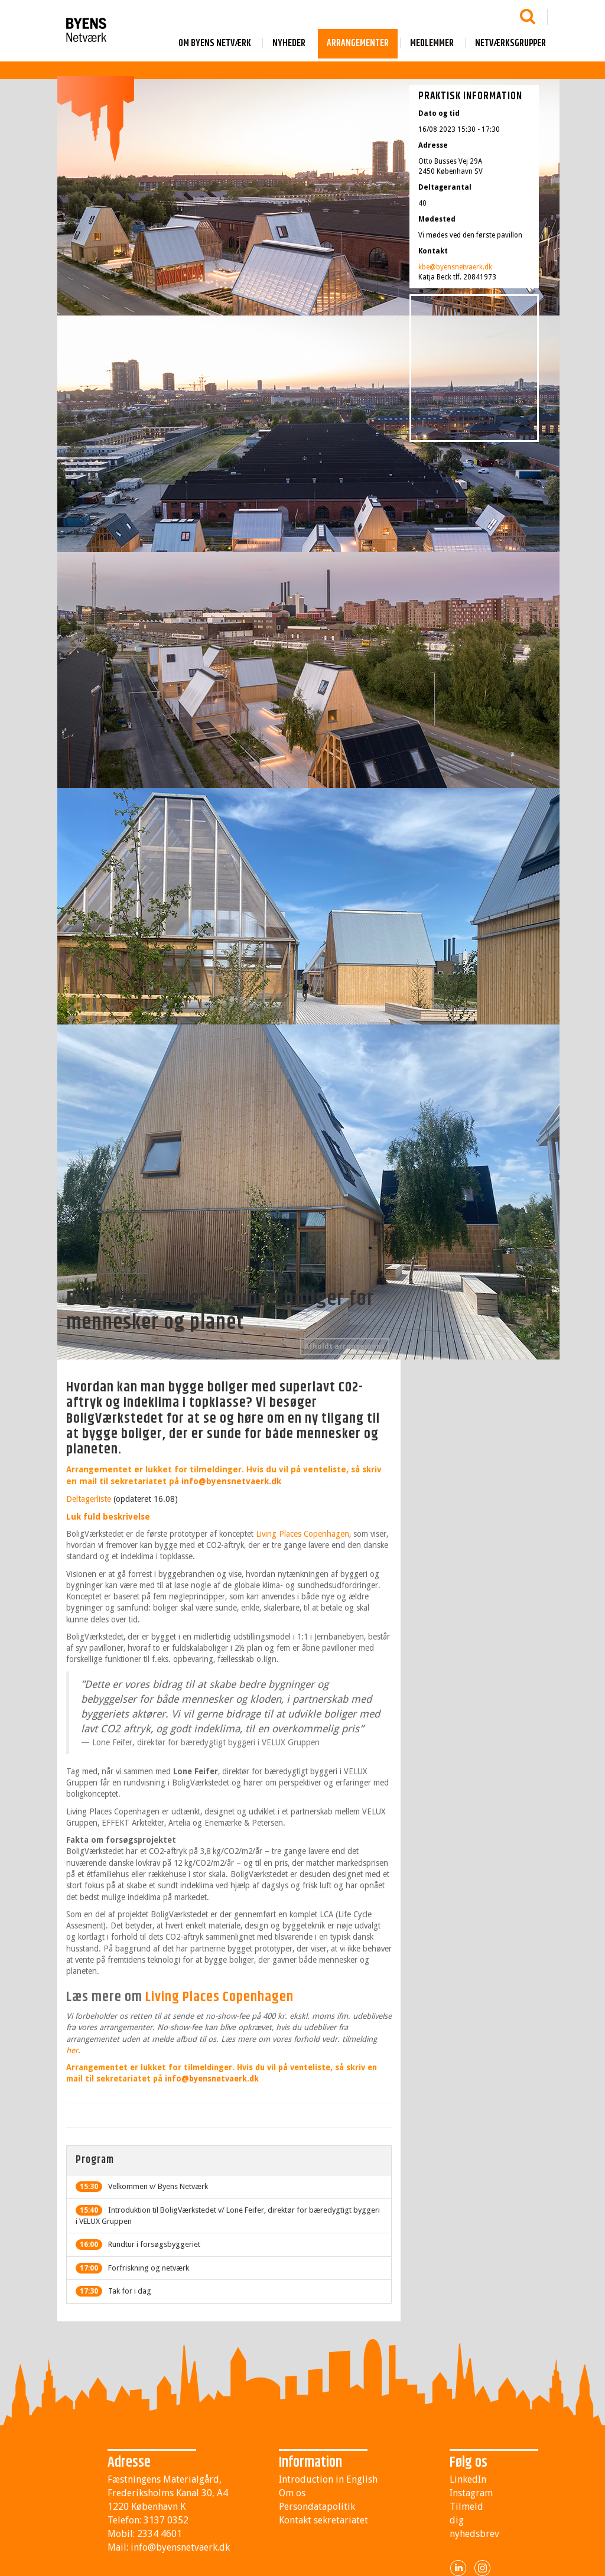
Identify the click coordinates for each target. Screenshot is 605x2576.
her (72, 2050)
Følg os (468, 2462)
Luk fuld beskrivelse (108, 1516)
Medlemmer (432, 43)
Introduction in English (328, 2479)
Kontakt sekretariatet (323, 2520)
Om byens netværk (214, 43)
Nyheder (288, 43)
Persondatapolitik (317, 2506)
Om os (292, 2493)
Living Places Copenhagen (302, 1534)
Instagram (471, 2493)
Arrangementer (358, 43)
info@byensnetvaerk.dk (231, 1481)
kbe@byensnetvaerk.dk (455, 267)
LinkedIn (468, 2479)
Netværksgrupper (510, 43)
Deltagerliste (88, 1499)
